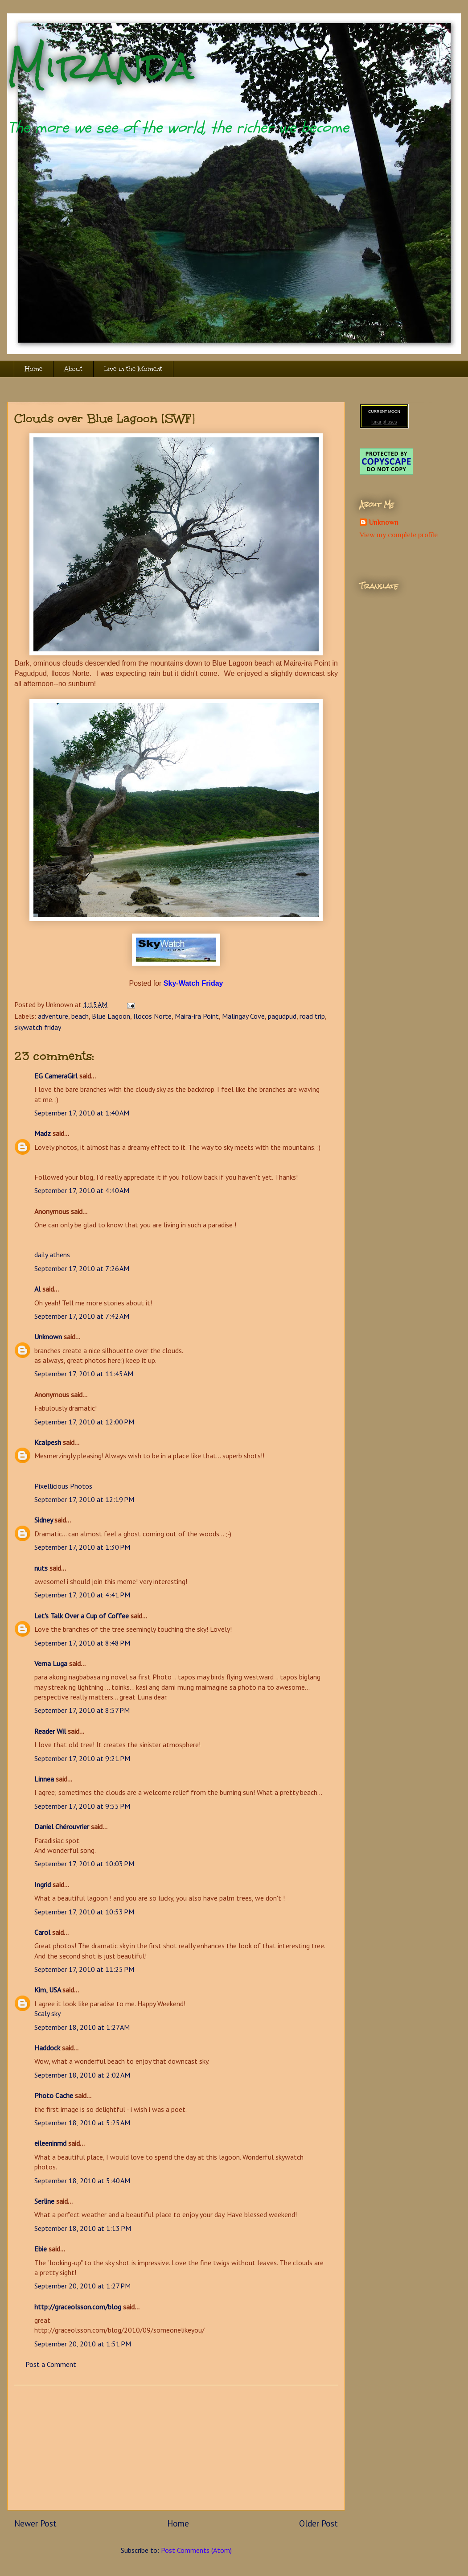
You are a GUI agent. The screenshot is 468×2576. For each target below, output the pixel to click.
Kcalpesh (47, 1442)
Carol (42, 1932)
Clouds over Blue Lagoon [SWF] (104, 418)
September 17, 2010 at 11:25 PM (84, 1969)
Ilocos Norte (152, 1016)
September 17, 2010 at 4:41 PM (82, 1594)
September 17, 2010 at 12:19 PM (84, 1499)
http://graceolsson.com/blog (77, 2306)
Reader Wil (50, 1731)
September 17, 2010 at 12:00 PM (84, 1421)
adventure (53, 1016)
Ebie (40, 2248)
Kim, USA (47, 1989)
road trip (312, 1016)
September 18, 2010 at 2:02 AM (82, 2074)
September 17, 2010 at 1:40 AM (81, 1112)
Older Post (318, 2523)
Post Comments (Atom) (196, 2550)
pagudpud (282, 1016)
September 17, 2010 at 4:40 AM (81, 1190)
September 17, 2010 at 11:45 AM (83, 1373)
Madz (42, 1133)
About (73, 369)
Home (33, 369)
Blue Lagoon (111, 1016)
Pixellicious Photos (63, 1485)
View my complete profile (399, 535)
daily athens (52, 1254)
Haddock (47, 2047)
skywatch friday (37, 1027)
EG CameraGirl (56, 1075)
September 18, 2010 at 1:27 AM (82, 2027)
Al (37, 1288)
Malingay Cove (243, 1016)
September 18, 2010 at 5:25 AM (82, 2122)
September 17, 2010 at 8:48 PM (82, 1642)
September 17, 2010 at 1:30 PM (82, 1547)
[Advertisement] (176, 2447)
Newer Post (35, 2523)
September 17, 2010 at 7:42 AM (81, 1316)
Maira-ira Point (197, 1016)
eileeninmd (50, 2143)
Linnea (44, 1778)
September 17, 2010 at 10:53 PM (84, 1911)
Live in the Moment (133, 369)
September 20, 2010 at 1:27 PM (82, 2285)
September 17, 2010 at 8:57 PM (82, 1710)
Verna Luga (50, 1663)
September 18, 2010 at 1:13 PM (82, 2228)
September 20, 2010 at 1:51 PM (82, 2343)
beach (80, 1016)
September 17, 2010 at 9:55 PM (82, 1806)
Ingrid (42, 1884)
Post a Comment (50, 2364)
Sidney (43, 1519)
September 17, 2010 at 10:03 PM (84, 1863)
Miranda (100, 66)
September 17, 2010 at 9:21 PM (82, 1758)
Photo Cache (53, 2095)
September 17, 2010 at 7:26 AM (81, 1268)
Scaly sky (47, 2013)
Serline (44, 2201)
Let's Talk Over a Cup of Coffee (81, 1615)
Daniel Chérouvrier (62, 1826)
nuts (41, 1568)
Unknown (48, 1336)
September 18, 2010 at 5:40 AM (82, 2180)
